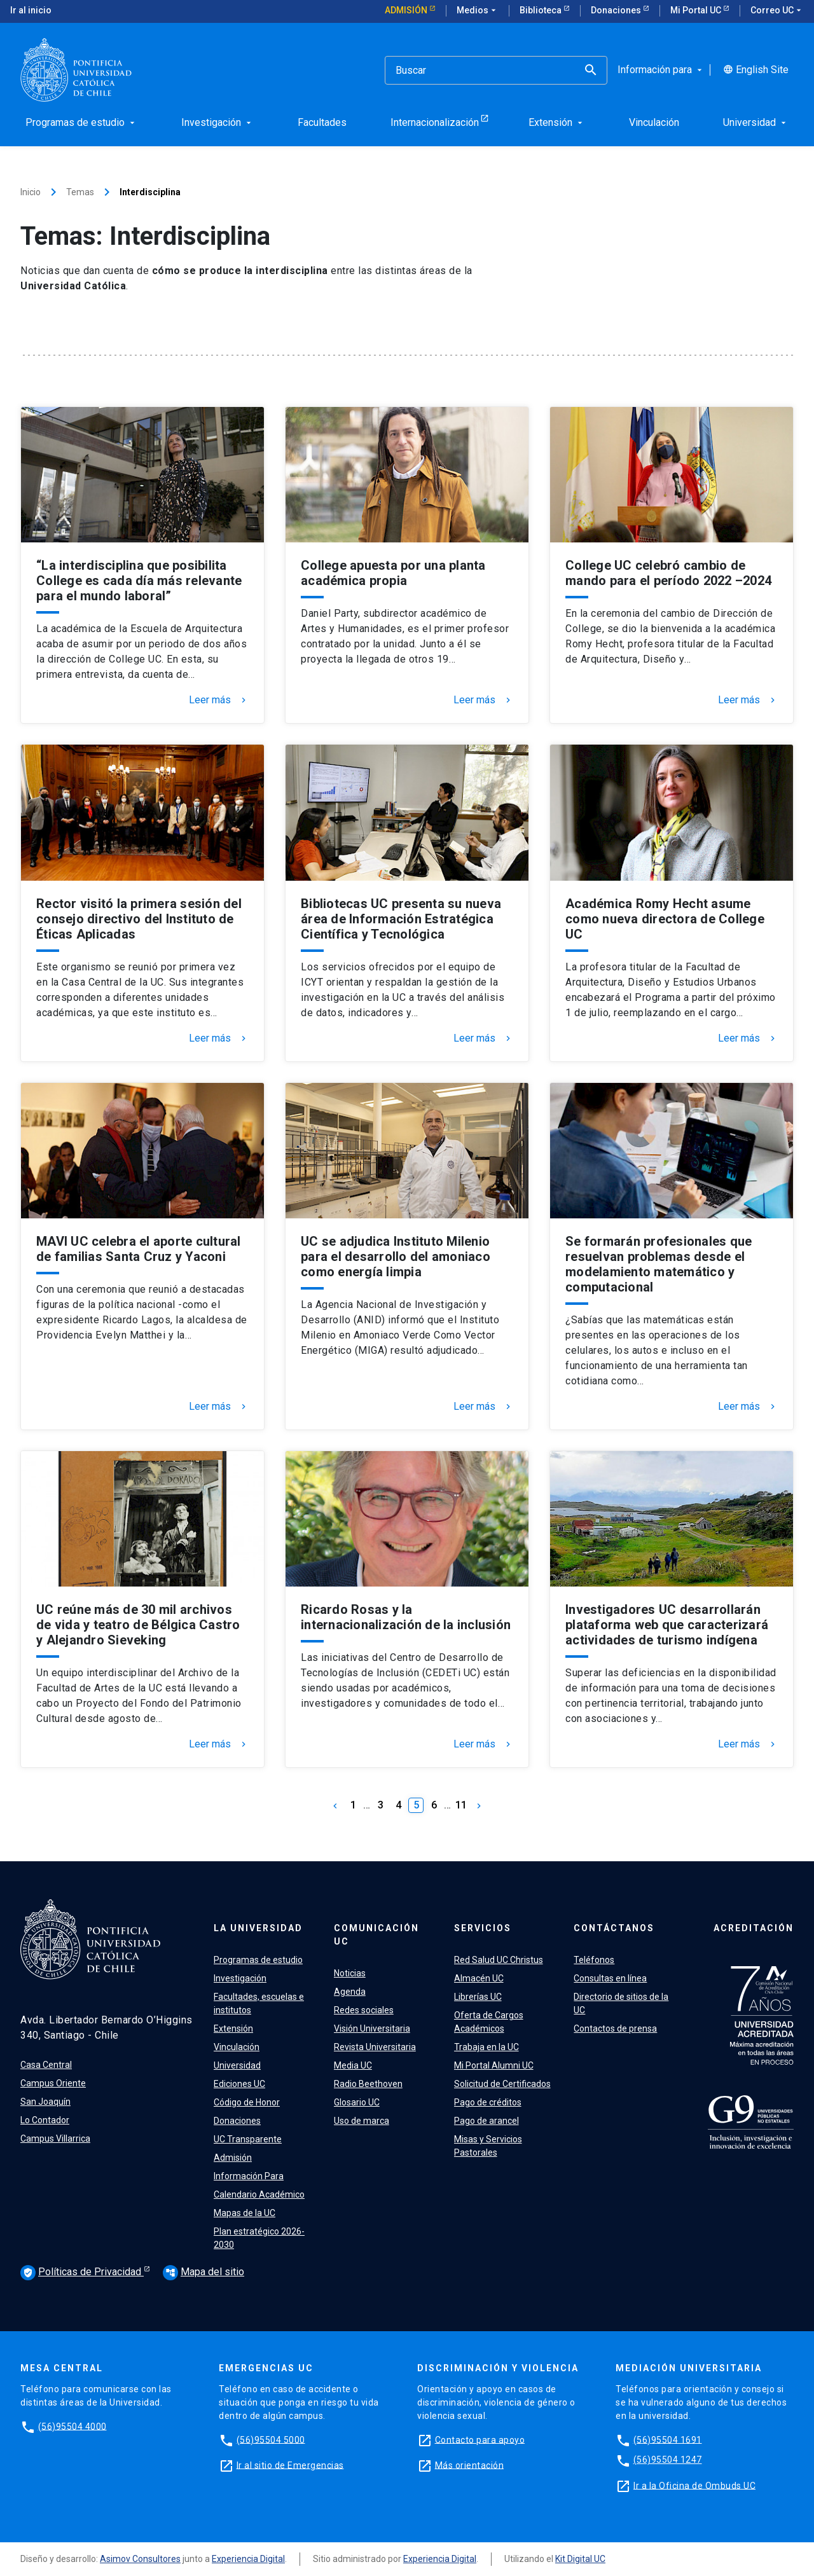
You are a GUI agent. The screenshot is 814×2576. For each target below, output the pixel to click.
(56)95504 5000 (271, 2439)
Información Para (249, 2176)
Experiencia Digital (248, 2559)
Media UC (353, 2065)
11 (461, 1805)
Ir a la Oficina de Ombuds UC (694, 2485)
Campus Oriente (53, 2083)
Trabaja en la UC (486, 2047)
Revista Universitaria (375, 2047)
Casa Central (46, 2065)
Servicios (482, 1928)
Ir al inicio (31, 10)
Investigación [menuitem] (217, 122)
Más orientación (469, 2465)
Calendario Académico (259, 2194)
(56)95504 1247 (667, 2459)
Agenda (350, 1992)
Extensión (233, 2028)
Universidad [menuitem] (756, 122)
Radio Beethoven (368, 2084)
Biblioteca (541, 10)
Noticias (350, 1973)
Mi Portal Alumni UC (494, 2065)
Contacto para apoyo (480, 2439)
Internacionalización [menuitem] (434, 122)
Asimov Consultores (140, 2559)
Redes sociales (364, 2010)
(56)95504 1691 (667, 2439)
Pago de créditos (487, 2102)
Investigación (240, 1978)
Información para (661, 70)
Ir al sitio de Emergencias (290, 2465)
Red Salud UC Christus (498, 1960)
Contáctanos (614, 1928)
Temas (80, 192)
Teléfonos (594, 1960)
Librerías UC (478, 1997)
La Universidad (258, 1928)
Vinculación (236, 2047)
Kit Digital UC (580, 2559)
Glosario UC (357, 2102)
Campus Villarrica (55, 2138)
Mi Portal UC (696, 10)
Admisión (407, 10)
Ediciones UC (239, 2084)
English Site (756, 70)
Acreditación (754, 1928)
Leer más (219, 700)
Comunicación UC (376, 1934)
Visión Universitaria (372, 2028)
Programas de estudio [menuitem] (81, 122)
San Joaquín (45, 2102)
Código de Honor (247, 2102)
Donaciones (617, 10)
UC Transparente (248, 2139)
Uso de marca (361, 2121)
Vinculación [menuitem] (654, 122)
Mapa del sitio (203, 2272)
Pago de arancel (486, 2121)
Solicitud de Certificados (502, 2084)
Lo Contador (44, 2120)
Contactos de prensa (615, 2028)
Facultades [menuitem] (322, 122)
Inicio (30, 192)
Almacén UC (479, 1978)
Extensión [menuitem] (556, 122)
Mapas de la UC (244, 2213)
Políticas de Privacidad (82, 2272)
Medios (478, 11)
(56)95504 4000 (72, 2426)
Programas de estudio (258, 1960)
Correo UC (777, 11)
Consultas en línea (610, 1978)
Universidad (237, 2065)
